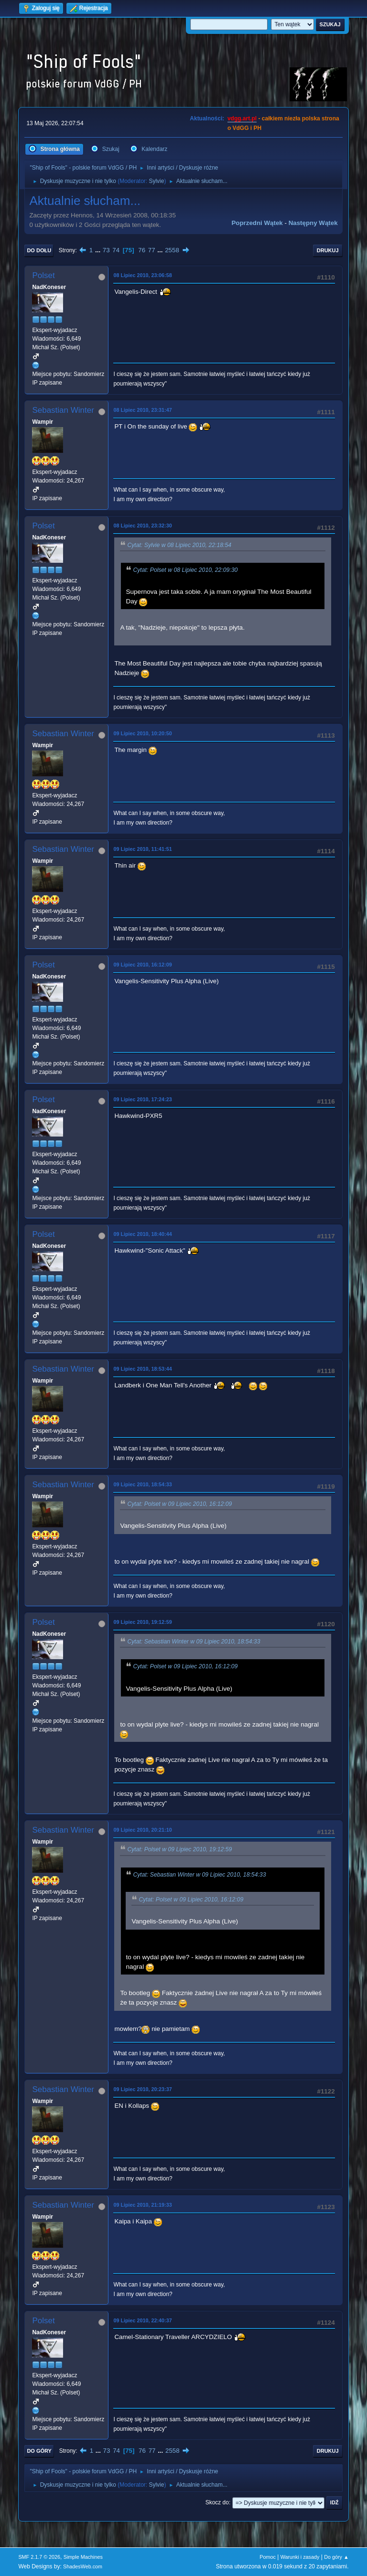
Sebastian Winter (63, 410)
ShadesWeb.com (82, 2566)
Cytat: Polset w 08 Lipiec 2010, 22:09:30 (185, 570)
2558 (172, 250)
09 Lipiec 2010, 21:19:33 (142, 2205)
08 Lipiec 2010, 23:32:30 (142, 525)
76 (141, 250)
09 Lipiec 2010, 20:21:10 (142, 1830)
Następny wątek (313, 222)
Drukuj (328, 250)
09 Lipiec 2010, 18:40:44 (142, 1234)
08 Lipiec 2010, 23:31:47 (142, 410)
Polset (43, 275)
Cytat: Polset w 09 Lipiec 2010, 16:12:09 (179, 1504)
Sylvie (156, 181)
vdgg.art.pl (242, 118)
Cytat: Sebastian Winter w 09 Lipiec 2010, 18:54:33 (193, 1641)
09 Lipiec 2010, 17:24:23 (142, 1099)
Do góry (39, 2451)
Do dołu (39, 250)
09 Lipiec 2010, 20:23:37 (142, 2089)
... (98, 250)
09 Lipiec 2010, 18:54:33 (142, 1484)
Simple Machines (83, 2557)
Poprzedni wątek (256, 222)
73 (106, 250)
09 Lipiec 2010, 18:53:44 (142, 1369)
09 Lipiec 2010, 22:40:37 (142, 2320)
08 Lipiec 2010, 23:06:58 (142, 275)
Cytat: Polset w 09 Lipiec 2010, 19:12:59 (179, 1849)
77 (151, 250)
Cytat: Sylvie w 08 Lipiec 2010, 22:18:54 (179, 545)
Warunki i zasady (300, 2557)
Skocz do (217, 2502)
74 (115, 250)
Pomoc (267, 2557)
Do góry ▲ (336, 2557)
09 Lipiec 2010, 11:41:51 (142, 849)
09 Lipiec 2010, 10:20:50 (142, 733)
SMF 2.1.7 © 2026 (39, 2557)
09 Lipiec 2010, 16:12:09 (142, 964)
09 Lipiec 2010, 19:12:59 (142, 1622)
